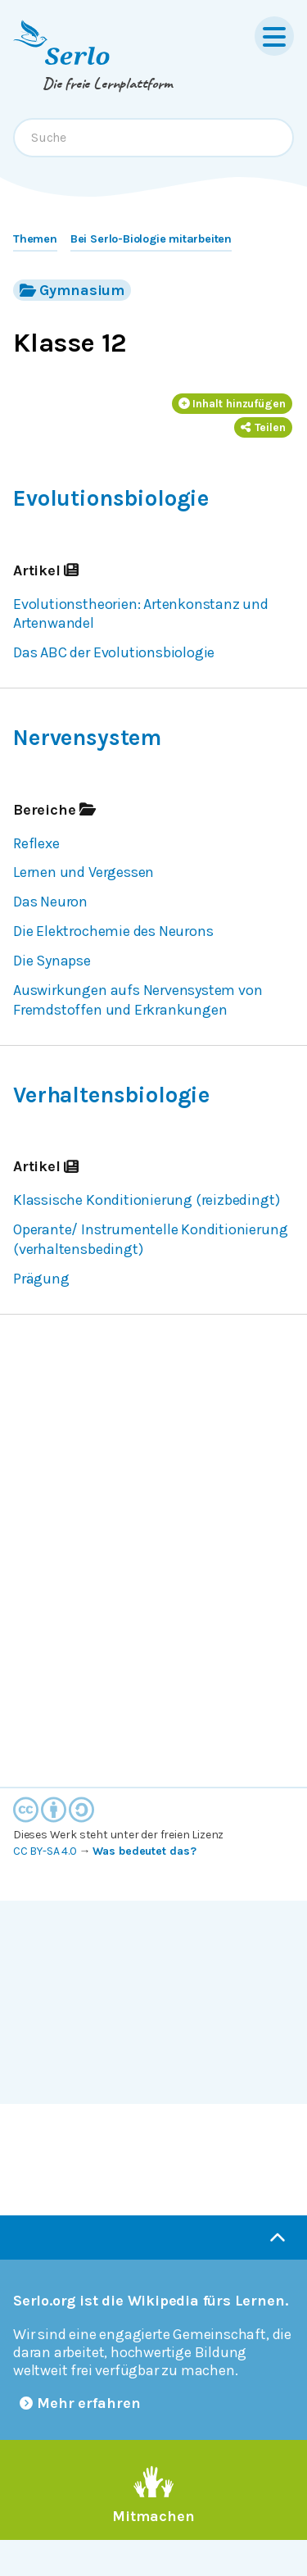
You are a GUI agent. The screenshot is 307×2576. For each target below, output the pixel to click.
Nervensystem (87, 738)
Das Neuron (50, 902)
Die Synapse (52, 961)
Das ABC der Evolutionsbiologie (113, 652)
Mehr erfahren (80, 2403)
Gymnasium (72, 289)
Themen (35, 239)
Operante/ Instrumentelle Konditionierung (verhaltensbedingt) (150, 1239)
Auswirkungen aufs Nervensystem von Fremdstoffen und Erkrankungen (137, 1000)
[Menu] (274, 36)
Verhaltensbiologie (111, 1095)
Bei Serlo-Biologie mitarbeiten (151, 239)
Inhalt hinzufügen (232, 404)
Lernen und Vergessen (83, 872)
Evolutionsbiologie (111, 498)
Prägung (41, 1279)
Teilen (263, 427)
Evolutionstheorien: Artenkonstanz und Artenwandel (141, 614)
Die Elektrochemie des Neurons (113, 931)
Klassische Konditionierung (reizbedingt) (146, 1200)
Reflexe (36, 843)
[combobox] (153, 137)
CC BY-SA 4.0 (45, 1851)
